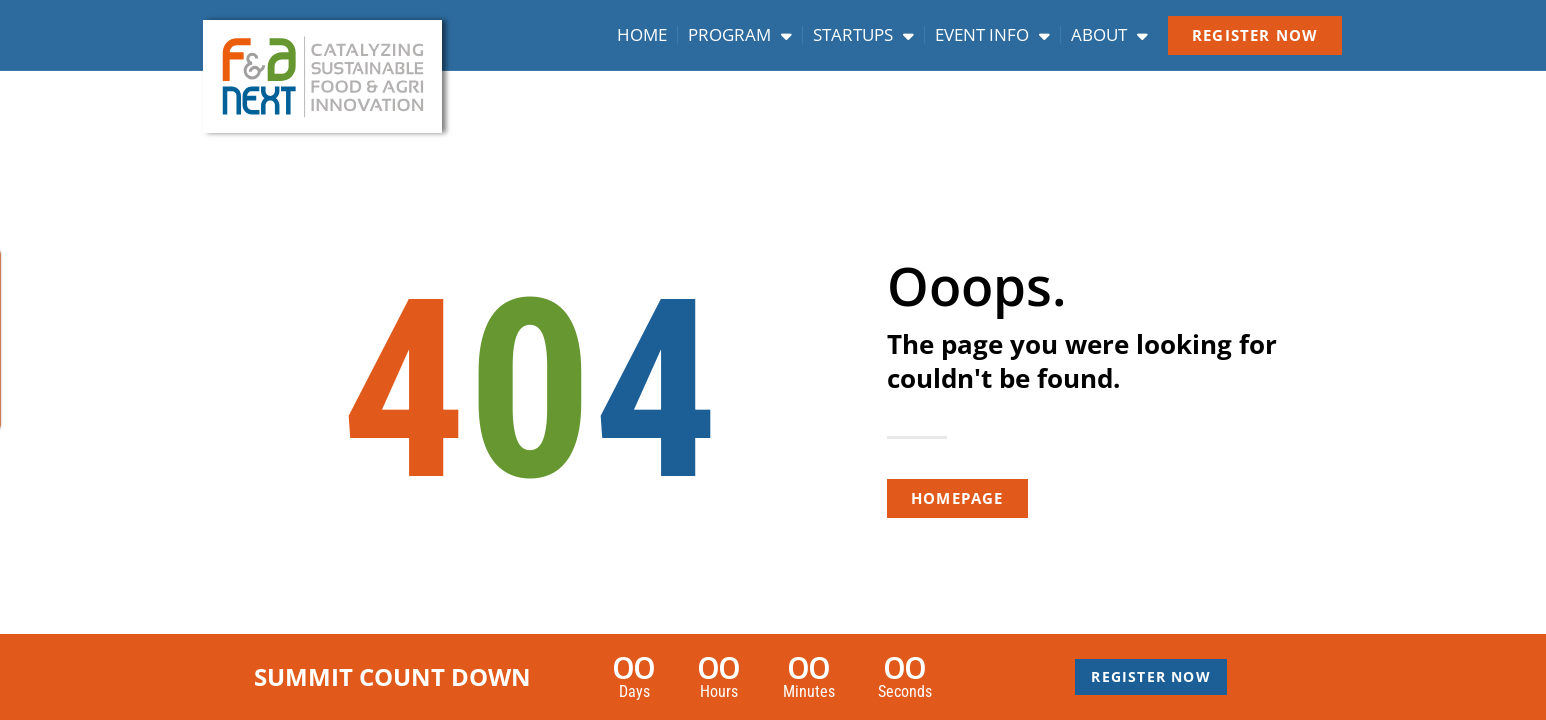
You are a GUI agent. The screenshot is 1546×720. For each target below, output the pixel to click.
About (1109, 35)
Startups (863, 35)
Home (642, 35)
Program (740, 35)
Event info (992, 35)
